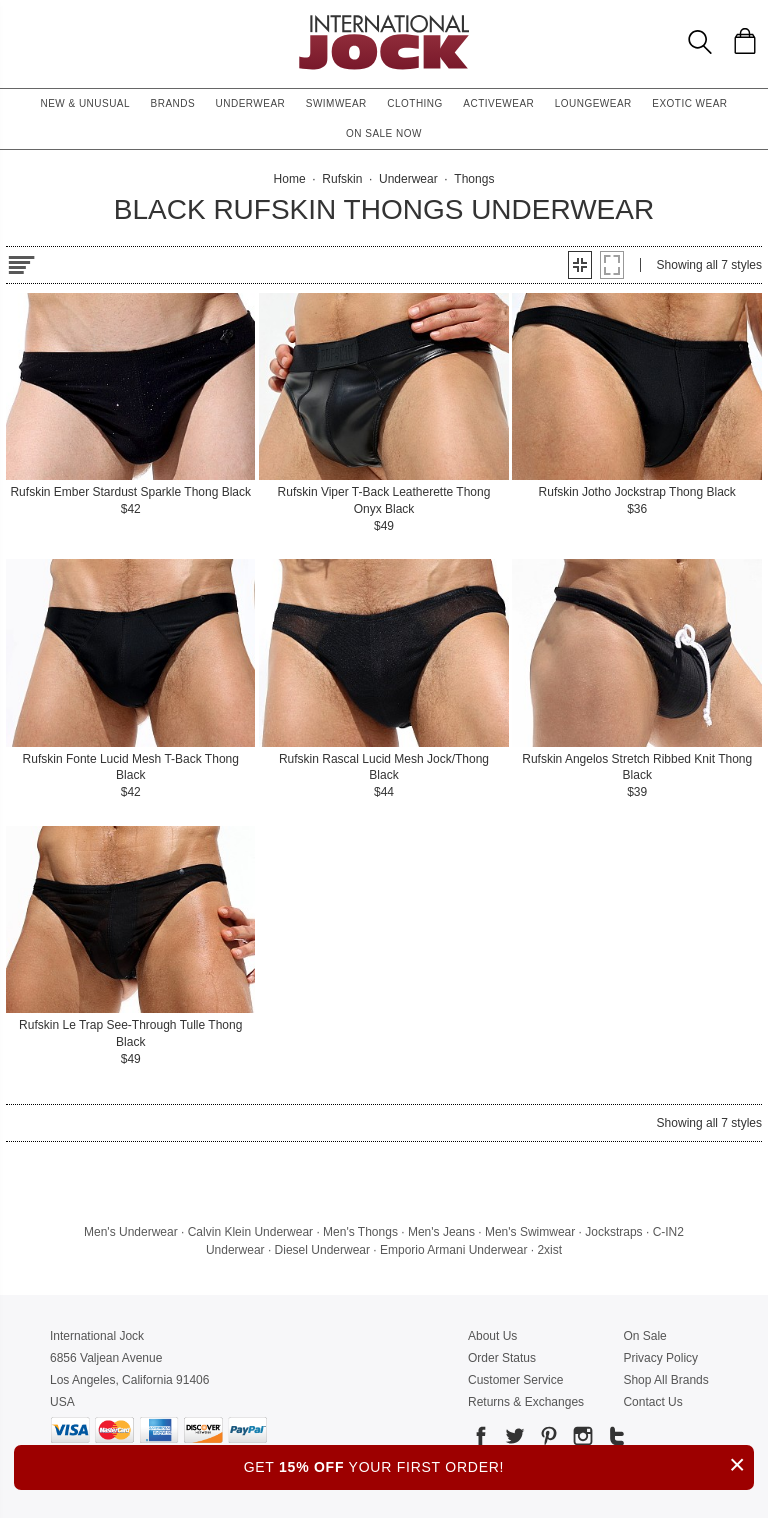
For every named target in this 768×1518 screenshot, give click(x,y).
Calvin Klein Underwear (250, 1232)
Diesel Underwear (322, 1250)
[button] (580, 265)
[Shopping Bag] (745, 41)
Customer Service (515, 1380)
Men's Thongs (360, 1232)
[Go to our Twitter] (513, 1439)
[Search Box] (700, 42)
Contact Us (652, 1402)
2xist (549, 1250)
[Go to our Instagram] (581, 1439)
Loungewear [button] (593, 103)
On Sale (644, 1336)
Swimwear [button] (336, 103)
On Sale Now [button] (384, 133)
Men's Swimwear (530, 1232)
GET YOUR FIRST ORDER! (499, 1464)
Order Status (502, 1358)
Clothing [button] (415, 103)
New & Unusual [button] (85, 103)
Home (290, 179)
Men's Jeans (441, 1232)
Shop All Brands (665, 1380)
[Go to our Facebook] (481, 1439)
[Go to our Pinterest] (547, 1439)
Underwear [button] (251, 103)
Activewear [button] (498, 103)
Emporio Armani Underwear (453, 1250)
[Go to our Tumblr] (615, 1439)
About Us (492, 1336)
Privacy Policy (660, 1358)
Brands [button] (173, 103)
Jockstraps (613, 1232)
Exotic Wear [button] (689, 103)
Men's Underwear (131, 1232)
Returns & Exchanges (526, 1402)
